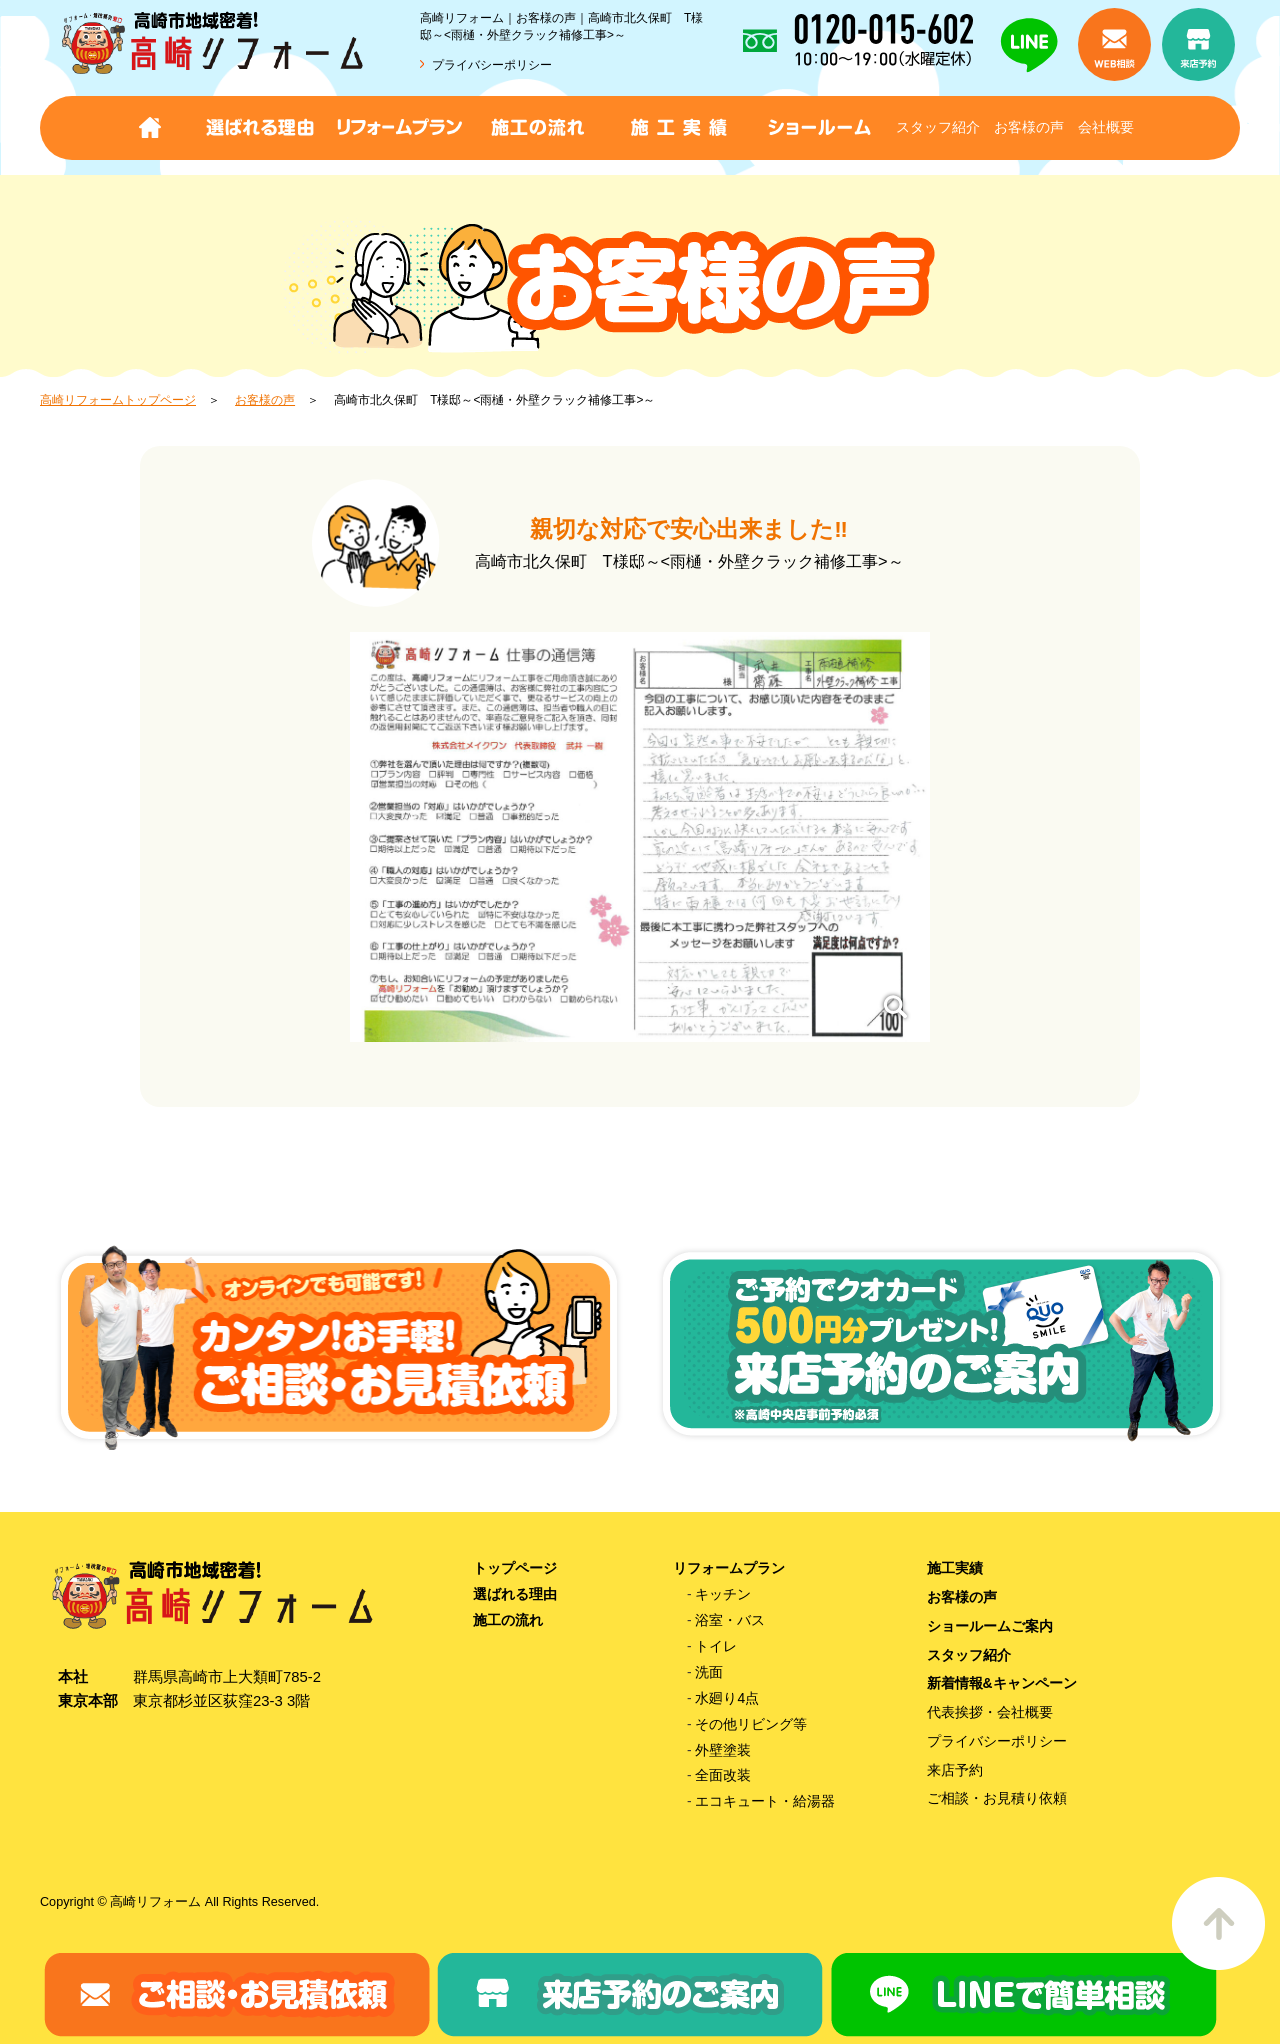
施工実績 (955, 1568)
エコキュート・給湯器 (765, 1801)
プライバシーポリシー (492, 65)
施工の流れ (508, 1620)
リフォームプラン (729, 1568)
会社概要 (1106, 127)
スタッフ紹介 (938, 127)
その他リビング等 (751, 1724)
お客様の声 (1029, 127)
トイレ (716, 1646)
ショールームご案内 (990, 1626)
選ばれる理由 (515, 1594)
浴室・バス (730, 1620)
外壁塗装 (723, 1750)
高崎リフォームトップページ (118, 400)
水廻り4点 (727, 1698)
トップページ (515, 1568)
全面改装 (723, 1775)
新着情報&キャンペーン (1002, 1683)
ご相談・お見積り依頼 (997, 1798)
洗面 (709, 1672)
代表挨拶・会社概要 (990, 1712)
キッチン (723, 1594)
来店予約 (955, 1770)
